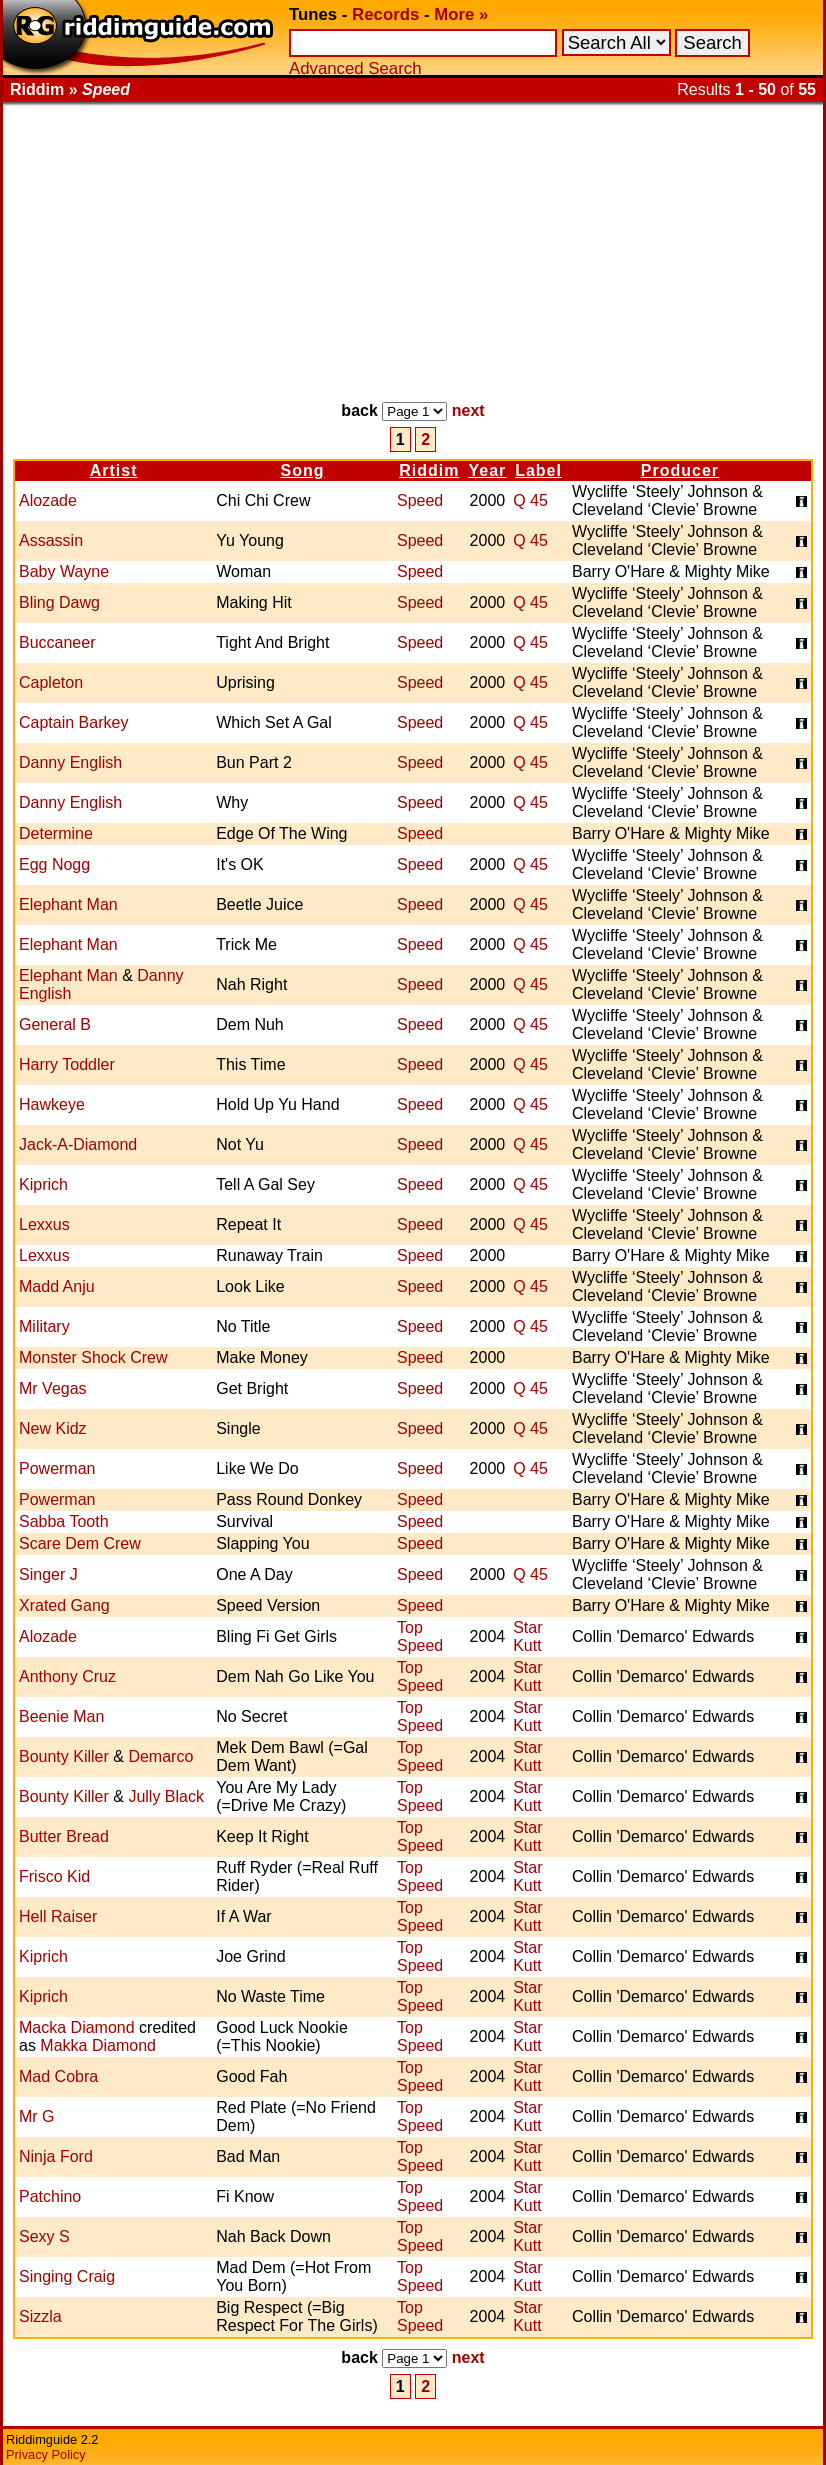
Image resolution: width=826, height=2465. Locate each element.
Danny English (70, 762)
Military (44, 1326)
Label (538, 470)
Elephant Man (68, 904)
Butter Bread (64, 1836)
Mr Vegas (53, 1388)
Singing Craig (67, 2276)
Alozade (48, 500)
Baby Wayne (64, 571)
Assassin (51, 540)
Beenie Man (61, 1716)
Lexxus (44, 1224)
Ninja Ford (56, 2156)
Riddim (429, 470)
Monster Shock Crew (93, 1357)
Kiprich (43, 1184)
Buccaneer (57, 642)
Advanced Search (355, 68)
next (468, 410)
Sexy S (44, 2236)
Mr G (37, 2116)
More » (461, 14)
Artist (114, 470)
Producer (680, 470)
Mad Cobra (58, 2076)
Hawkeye (52, 1104)
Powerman (57, 1468)
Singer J (48, 1574)
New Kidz (53, 1428)
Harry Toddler (67, 1064)
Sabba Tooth (64, 1521)
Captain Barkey (73, 722)
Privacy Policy (46, 2454)
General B (55, 1024)
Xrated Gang (64, 1605)
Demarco (160, 1756)
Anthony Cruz (67, 1676)
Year (487, 470)
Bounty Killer (64, 1756)
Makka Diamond (98, 2045)
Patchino (50, 2196)
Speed (420, 500)
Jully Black (166, 1796)
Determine (56, 833)
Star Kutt (527, 1636)
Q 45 (530, 500)
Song (303, 470)
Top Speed (420, 1636)
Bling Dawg (59, 602)
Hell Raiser (58, 1916)
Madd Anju (57, 1286)
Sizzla (40, 2316)
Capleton (51, 682)
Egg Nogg (54, 864)
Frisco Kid (54, 1876)
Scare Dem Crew (80, 1543)
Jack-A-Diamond (78, 1144)
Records (385, 14)
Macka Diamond (77, 2027)
